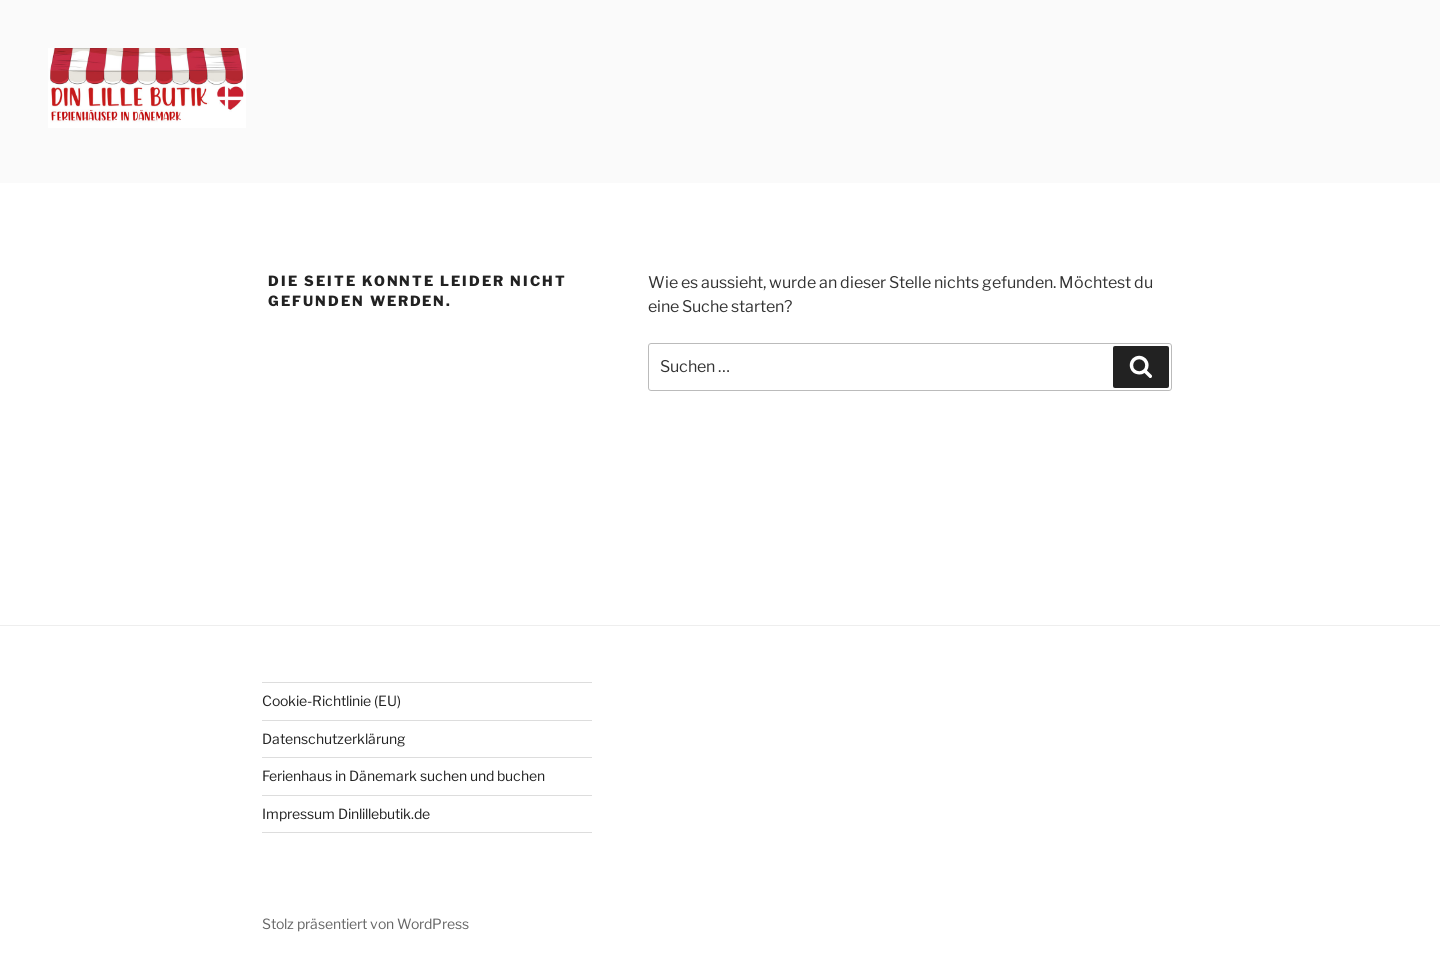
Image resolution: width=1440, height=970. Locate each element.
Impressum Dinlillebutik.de (346, 813)
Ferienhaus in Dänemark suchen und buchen (403, 775)
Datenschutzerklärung (333, 738)
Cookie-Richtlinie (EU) (331, 700)
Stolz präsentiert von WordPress (365, 923)
